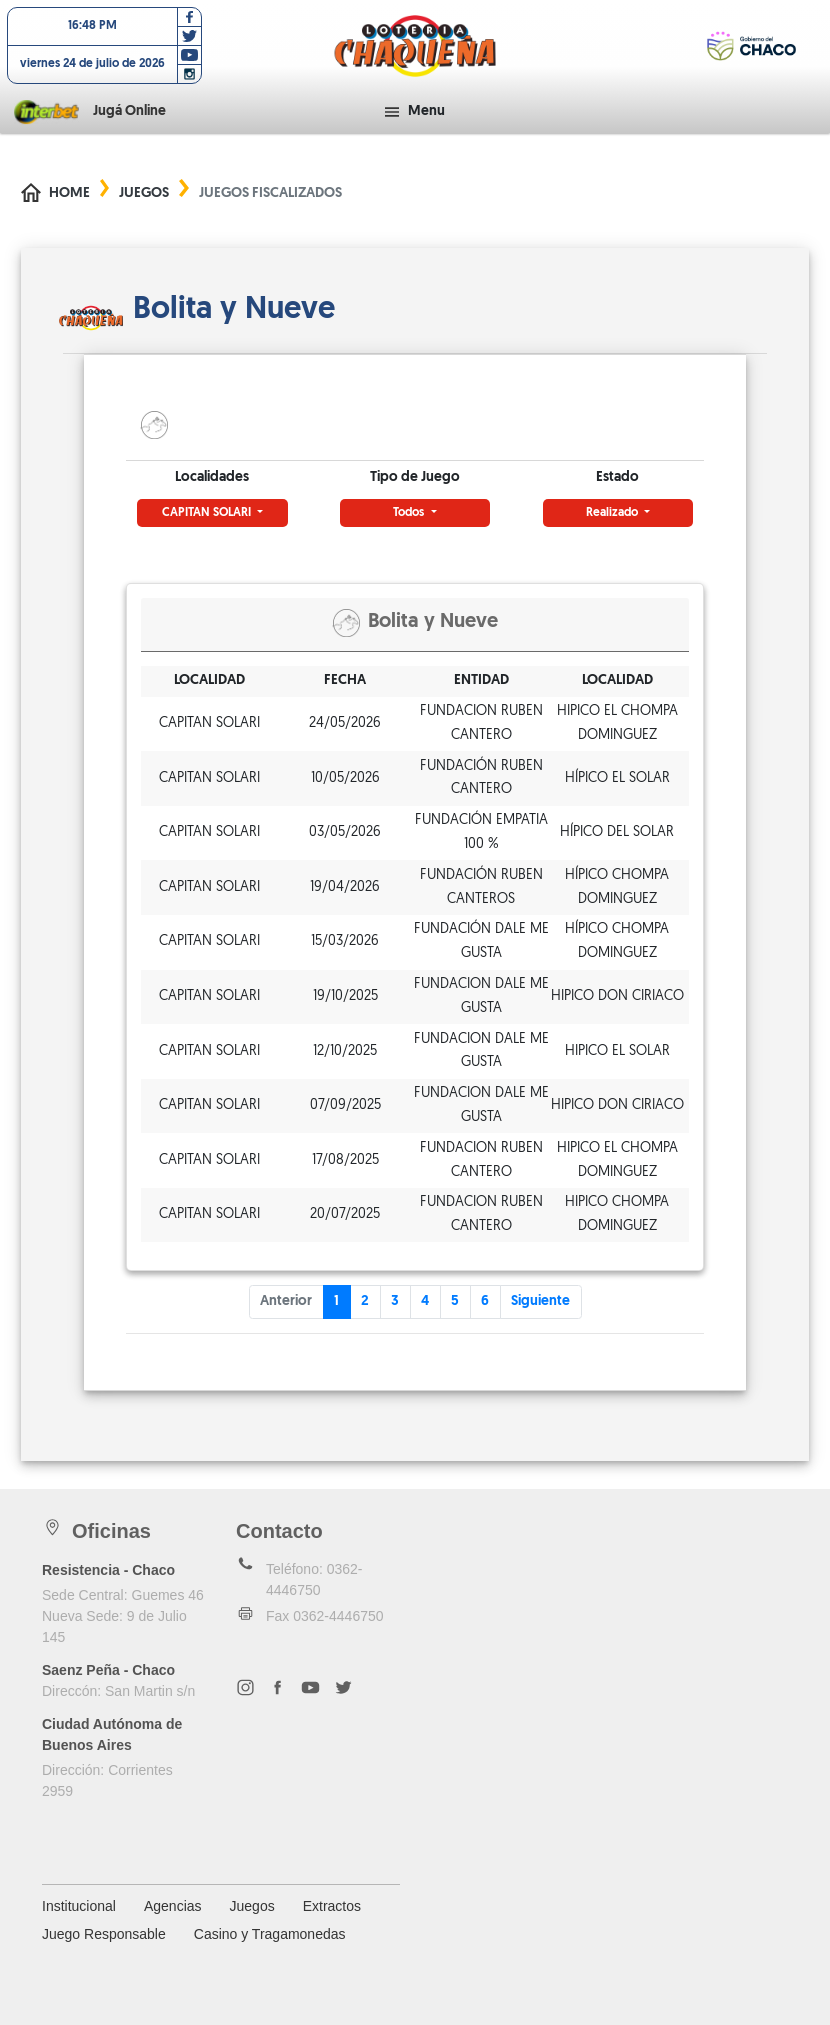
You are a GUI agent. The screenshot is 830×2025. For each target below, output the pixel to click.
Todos (410, 513)
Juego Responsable (104, 1934)
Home (69, 193)
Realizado (613, 513)
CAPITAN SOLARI (208, 513)
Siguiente (540, 1301)
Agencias (173, 1906)
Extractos (332, 1906)
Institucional (79, 1906)
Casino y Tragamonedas (270, 1934)
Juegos (144, 193)
